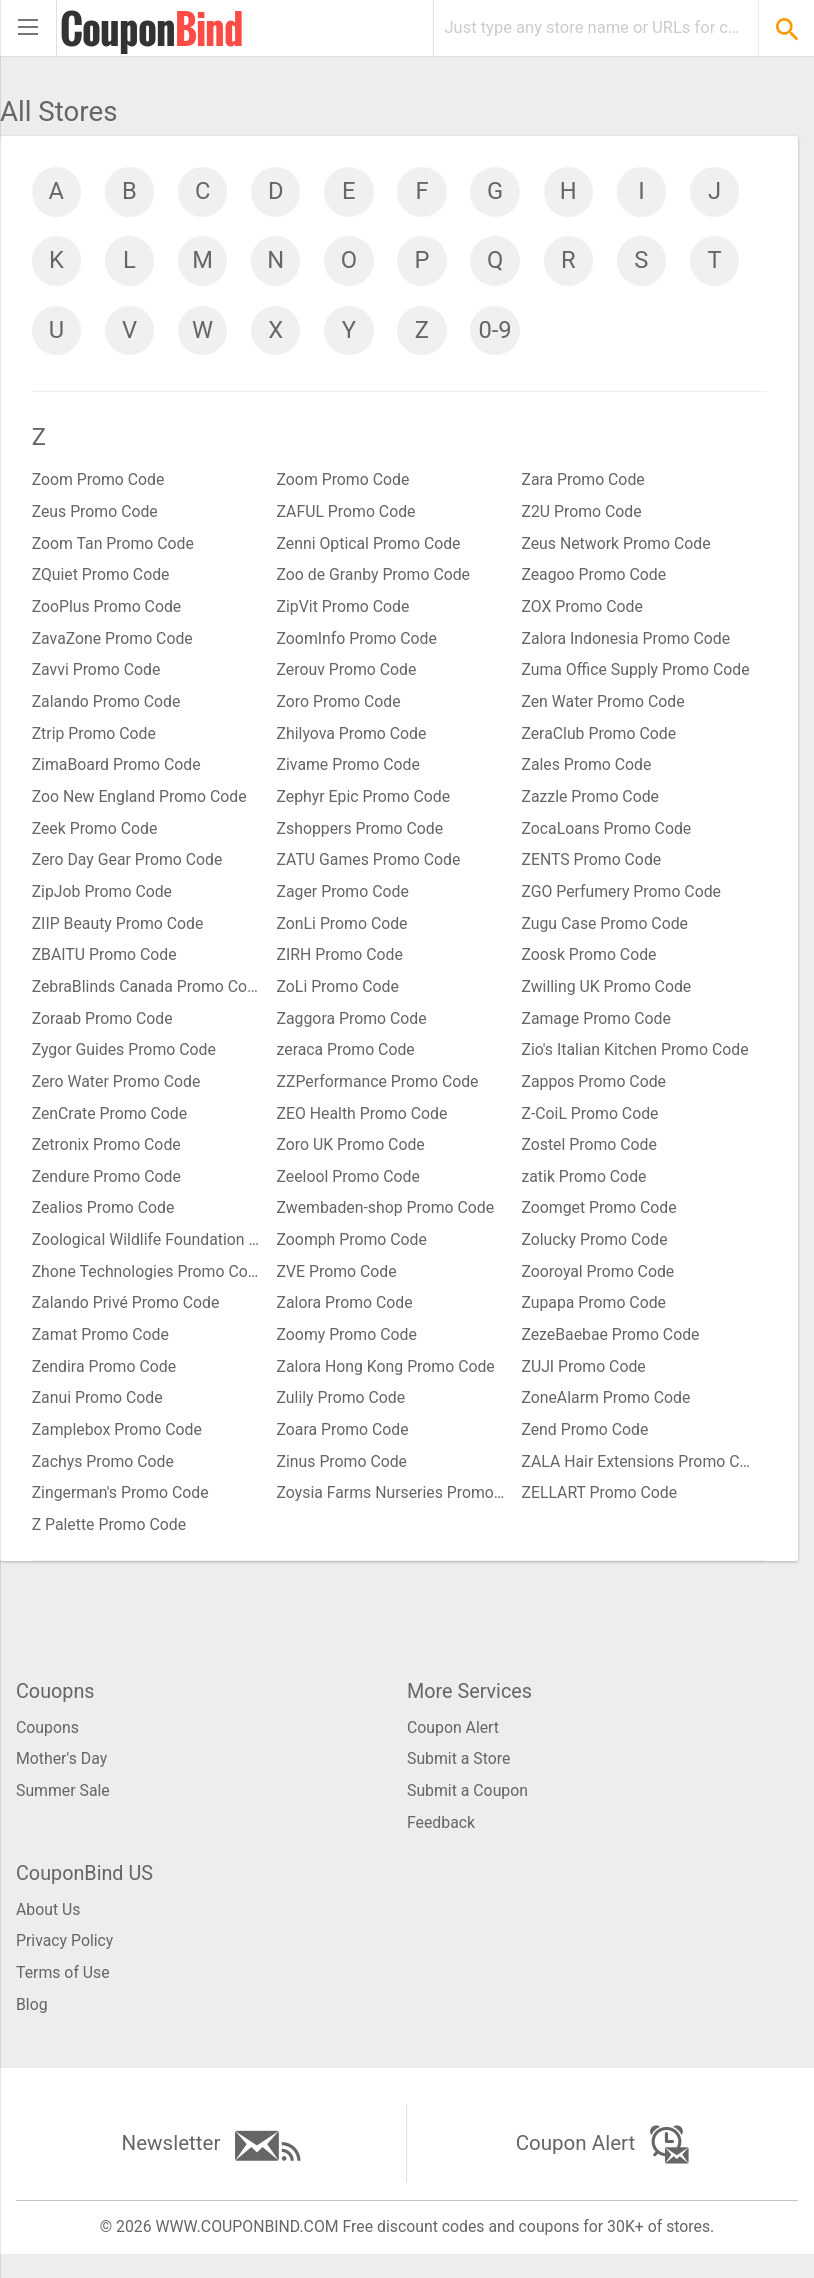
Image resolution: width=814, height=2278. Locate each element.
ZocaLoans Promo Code (607, 836)
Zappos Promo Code (594, 1092)
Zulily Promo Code (342, 1412)
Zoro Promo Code (340, 708)
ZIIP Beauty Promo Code (119, 932)
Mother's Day (62, 1777)
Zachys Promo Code (104, 1476)
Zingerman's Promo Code (121, 1508)
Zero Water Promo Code (117, 1092)
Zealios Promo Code (104, 1220)
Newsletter (211, 2167)
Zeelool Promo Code (349, 1188)
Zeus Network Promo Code (616, 548)
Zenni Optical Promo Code (370, 548)
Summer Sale (63, 1809)
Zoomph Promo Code (353, 1252)
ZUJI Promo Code (584, 1380)
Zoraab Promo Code (103, 1028)
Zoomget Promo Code (599, 1220)
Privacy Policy (65, 1961)
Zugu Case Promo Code (605, 932)
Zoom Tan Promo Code (114, 548)
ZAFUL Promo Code (347, 516)
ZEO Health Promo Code (363, 1124)
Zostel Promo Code (589, 1156)
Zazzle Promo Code (590, 804)
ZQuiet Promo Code (101, 580)
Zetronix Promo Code (107, 1156)
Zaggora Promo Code (353, 1028)
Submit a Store (459, 1777)
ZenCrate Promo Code (110, 1124)
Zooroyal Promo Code (598, 1284)
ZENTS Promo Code (591, 868)
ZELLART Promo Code (600, 1508)
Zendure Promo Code (107, 1188)
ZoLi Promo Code (339, 996)
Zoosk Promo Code (589, 964)
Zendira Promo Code (105, 1380)
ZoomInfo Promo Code (358, 644)
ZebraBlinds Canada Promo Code (147, 996)
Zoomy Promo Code (348, 1348)
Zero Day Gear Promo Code (128, 868)
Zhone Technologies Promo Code (147, 1284)
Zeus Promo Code (96, 516)
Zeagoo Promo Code (594, 580)
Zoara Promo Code (344, 1444)
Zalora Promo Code (346, 1316)
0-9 (649, 332)
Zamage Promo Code (596, 1028)
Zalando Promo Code (107, 708)
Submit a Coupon (468, 1809)
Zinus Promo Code (343, 1476)
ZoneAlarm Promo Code (606, 1412)
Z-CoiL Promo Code (590, 1124)
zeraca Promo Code (347, 1060)
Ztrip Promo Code (95, 740)
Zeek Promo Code (95, 836)
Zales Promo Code (587, 772)
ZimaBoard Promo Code (117, 772)
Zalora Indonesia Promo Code (626, 644)
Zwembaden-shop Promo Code (387, 1220)
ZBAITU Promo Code (105, 964)
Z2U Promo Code (582, 516)
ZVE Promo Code (338, 1284)
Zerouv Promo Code (348, 676)
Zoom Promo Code (99, 484)
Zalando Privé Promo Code (127, 1316)
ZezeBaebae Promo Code (611, 1348)
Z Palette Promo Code (110, 1540)
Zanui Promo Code (98, 1412)
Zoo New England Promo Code (141, 804)
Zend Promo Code (585, 1444)
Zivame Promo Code (349, 772)
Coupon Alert (453, 1745)
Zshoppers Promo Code (361, 836)
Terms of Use (63, 1993)
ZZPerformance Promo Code (379, 1092)
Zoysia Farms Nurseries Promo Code (392, 1508)
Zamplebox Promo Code (118, 1444)
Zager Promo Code (344, 900)
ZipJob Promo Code (103, 900)
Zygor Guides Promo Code (125, 1060)
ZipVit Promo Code (344, 612)
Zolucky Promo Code (595, 1252)
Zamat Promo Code (101, 1348)
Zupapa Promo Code (594, 1316)
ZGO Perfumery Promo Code (622, 900)
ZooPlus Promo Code (107, 612)
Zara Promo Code (583, 484)
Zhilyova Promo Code (353, 740)
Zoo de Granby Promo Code (375, 580)
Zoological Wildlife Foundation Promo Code (147, 1252)
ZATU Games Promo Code (370, 868)
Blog (32, 2025)
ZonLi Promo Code (343, 932)
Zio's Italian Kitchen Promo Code (636, 1060)
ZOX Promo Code (582, 612)
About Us (48, 1929)
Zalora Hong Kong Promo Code (387, 1380)
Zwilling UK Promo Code (607, 996)
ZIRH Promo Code (341, 964)
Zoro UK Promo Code (352, 1156)
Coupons (48, 1745)
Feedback (441, 1841)
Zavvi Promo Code (97, 676)
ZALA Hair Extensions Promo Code (636, 1476)
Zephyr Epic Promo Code (365, 804)
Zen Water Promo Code (603, 708)
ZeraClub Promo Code (599, 740)
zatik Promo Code (584, 1188)
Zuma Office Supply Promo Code (636, 676)
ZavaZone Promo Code (113, 644)
